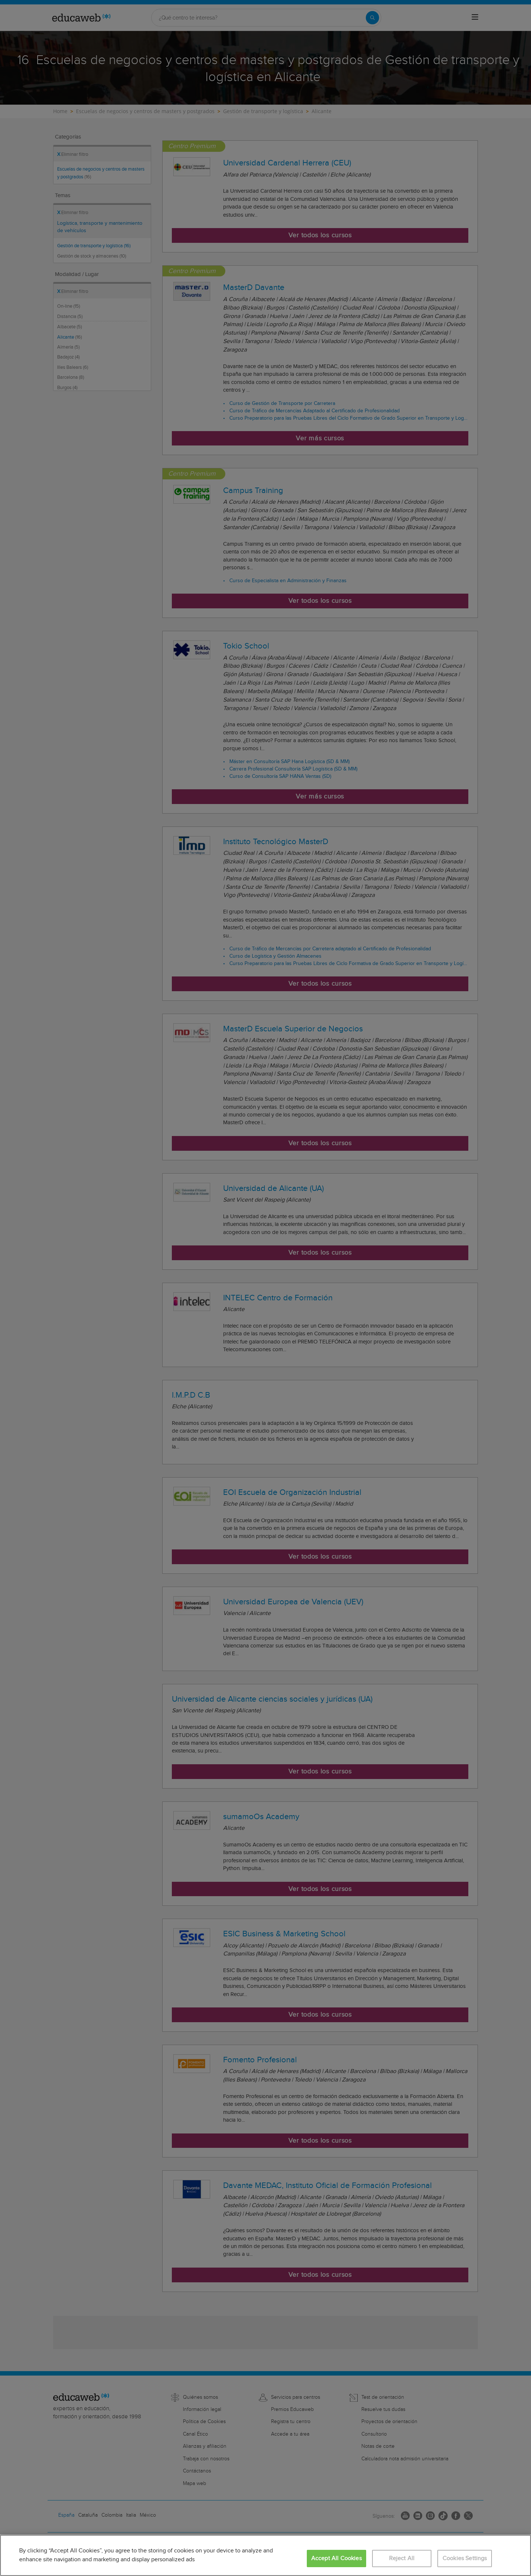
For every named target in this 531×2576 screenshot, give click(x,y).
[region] (265, 2555)
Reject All (402, 2558)
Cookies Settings (464, 2558)
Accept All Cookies (336, 2558)
